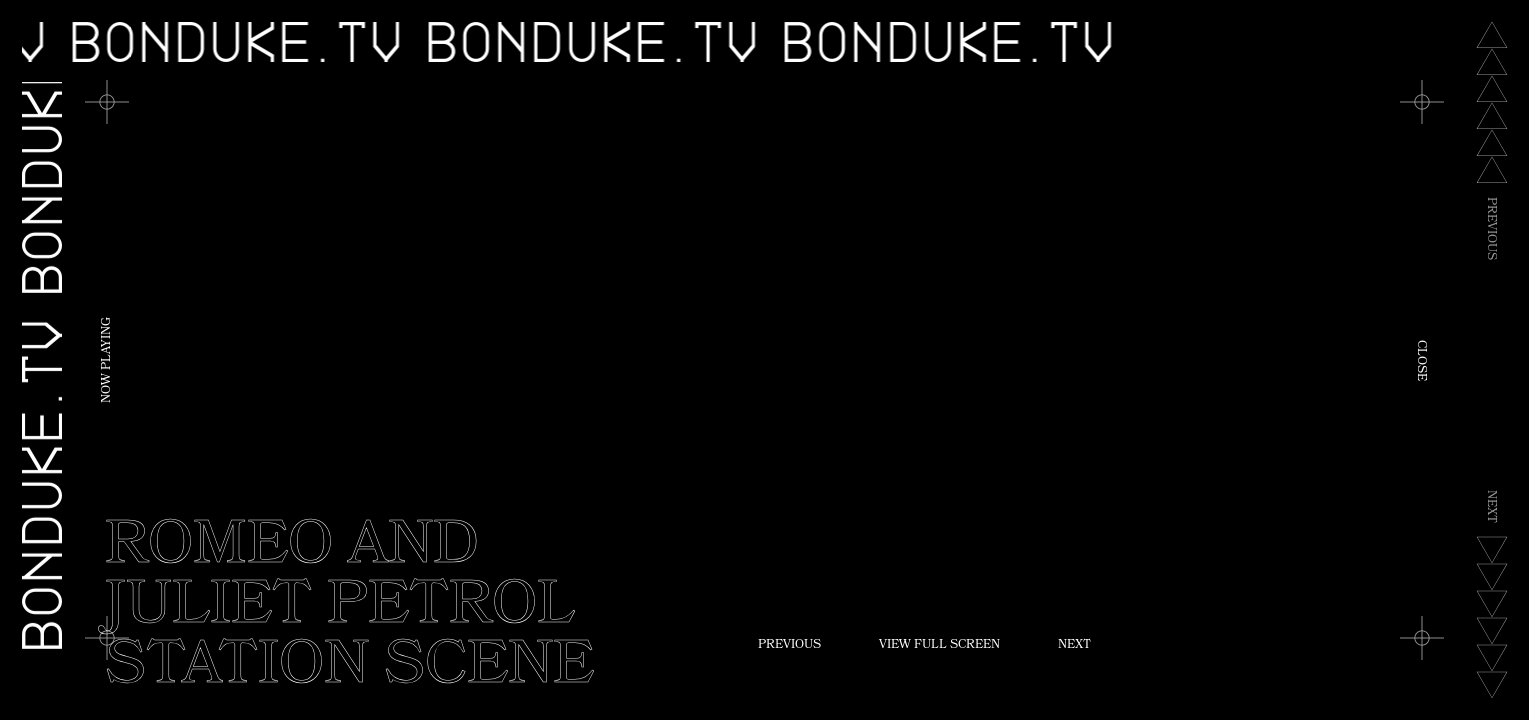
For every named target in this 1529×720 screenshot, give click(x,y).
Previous (789, 646)
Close (1420, 360)
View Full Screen (939, 646)
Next (1074, 646)
